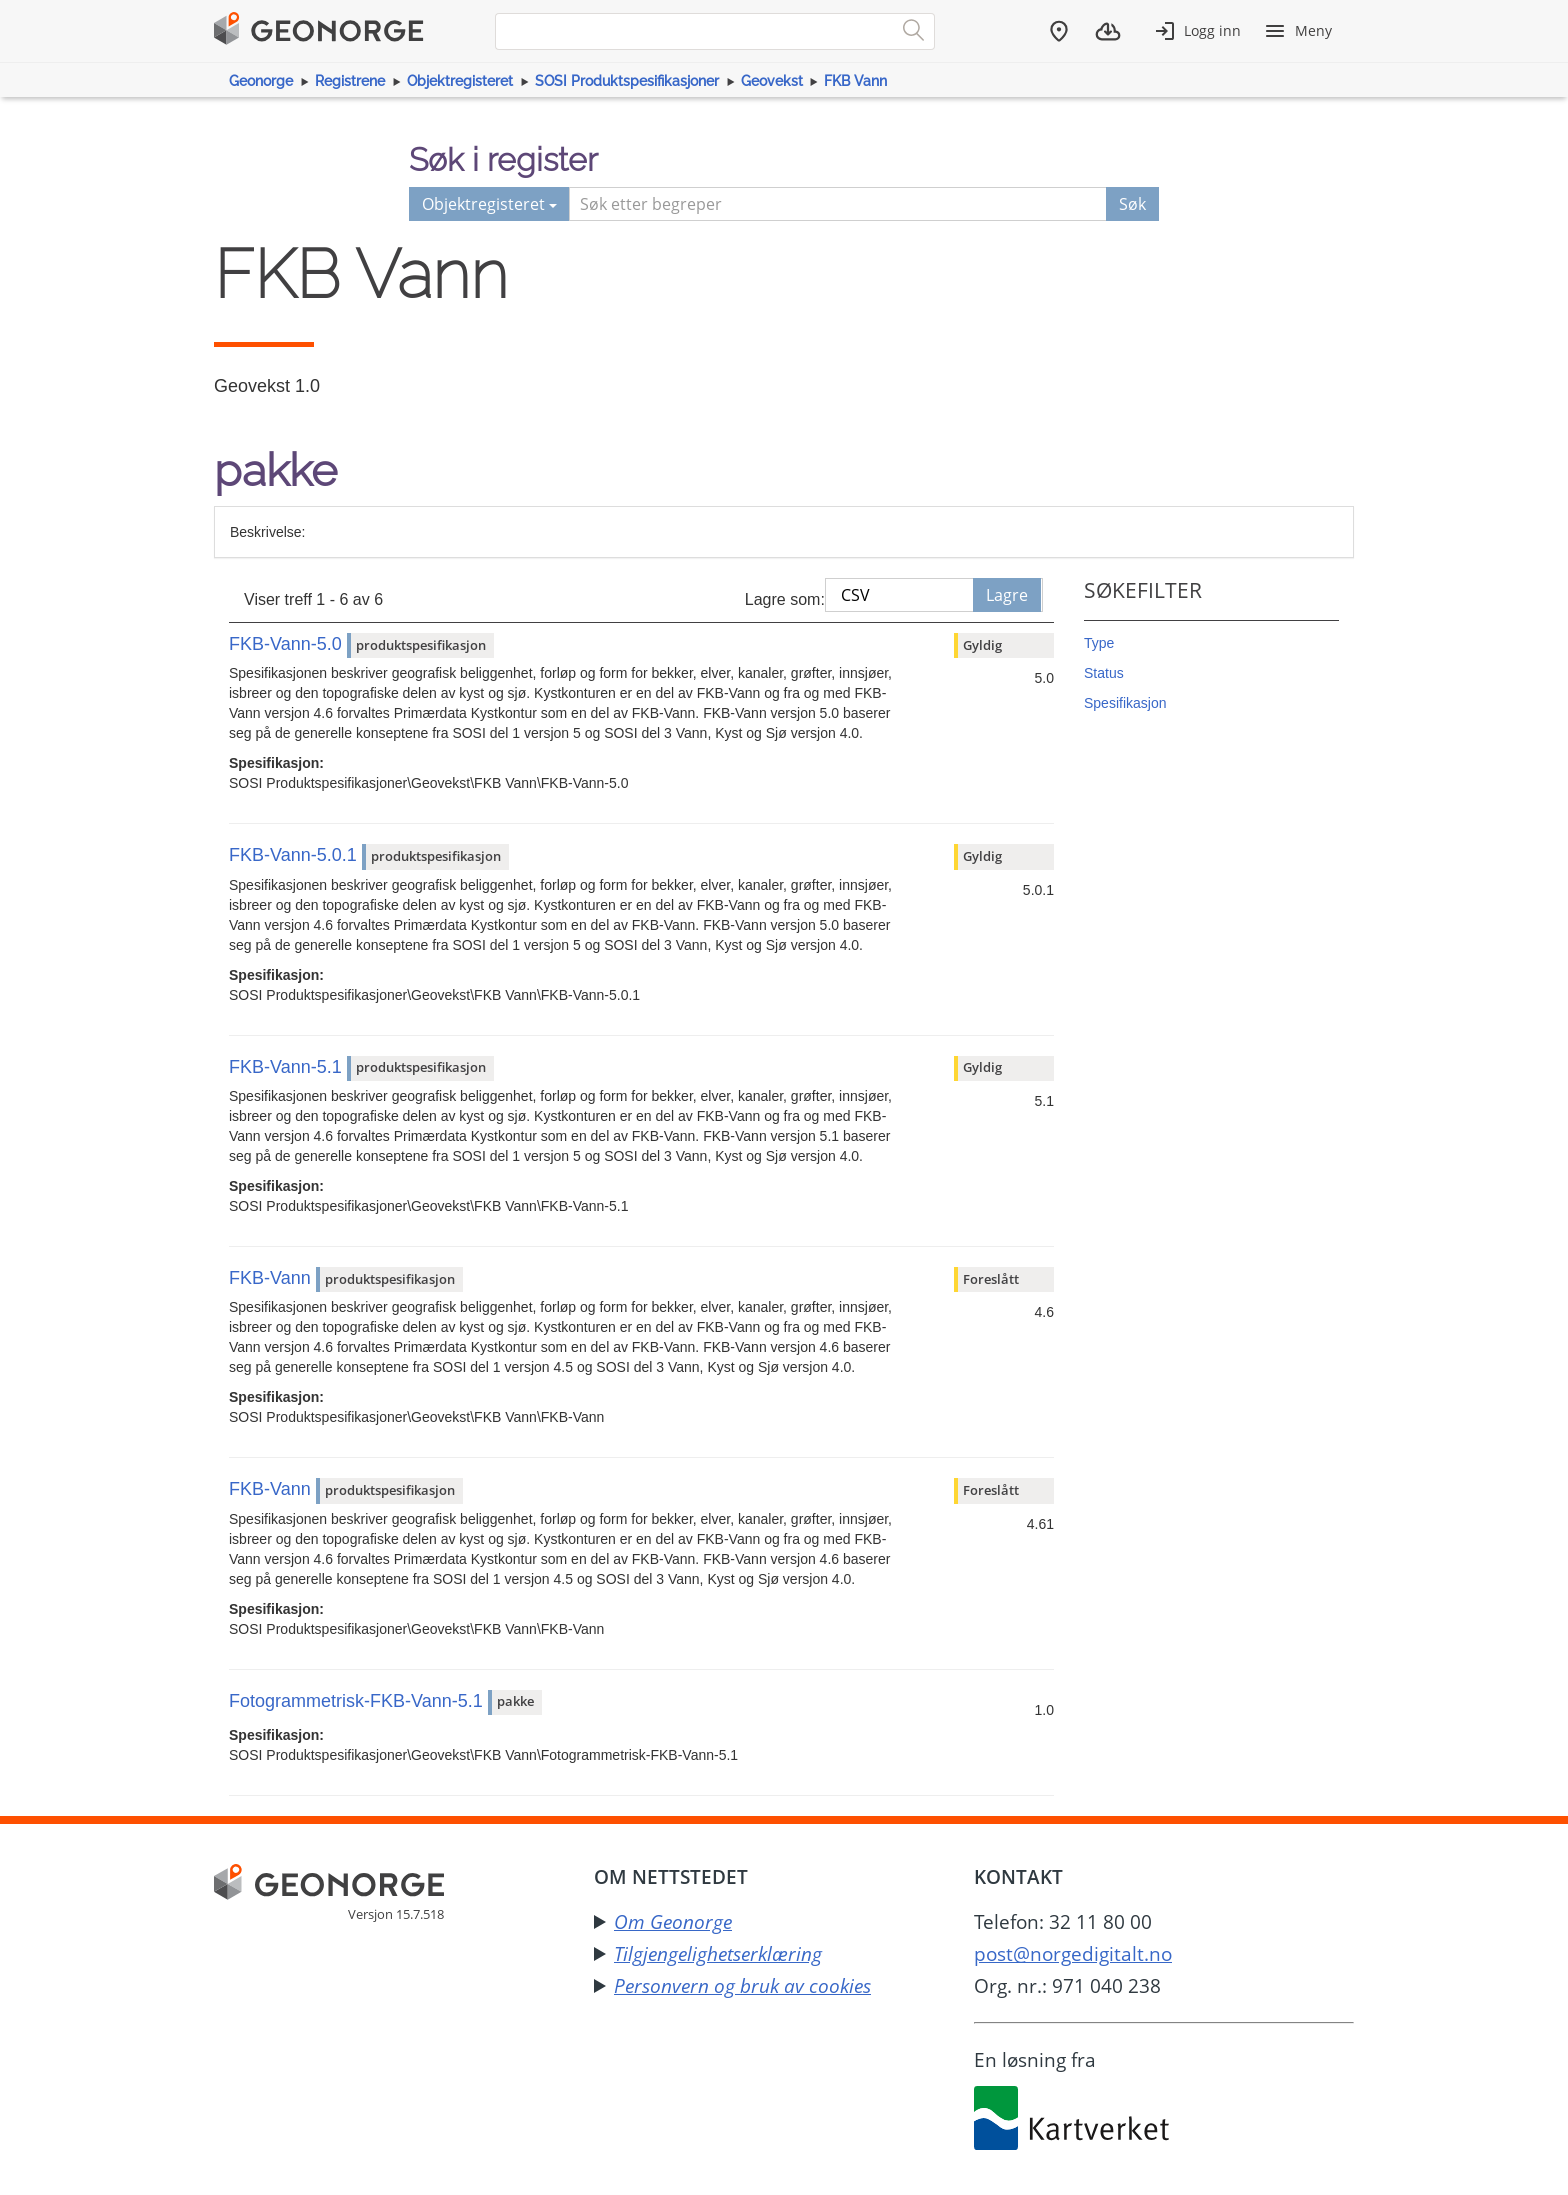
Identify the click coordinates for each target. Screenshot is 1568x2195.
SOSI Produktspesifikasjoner (627, 81)
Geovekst (772, 81)
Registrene (350, 81)
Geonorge (261, 81)
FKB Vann (855, 81)
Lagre (1007, 595)
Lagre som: (785, 599)
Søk (1132, 204)
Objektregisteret (460, 81)
